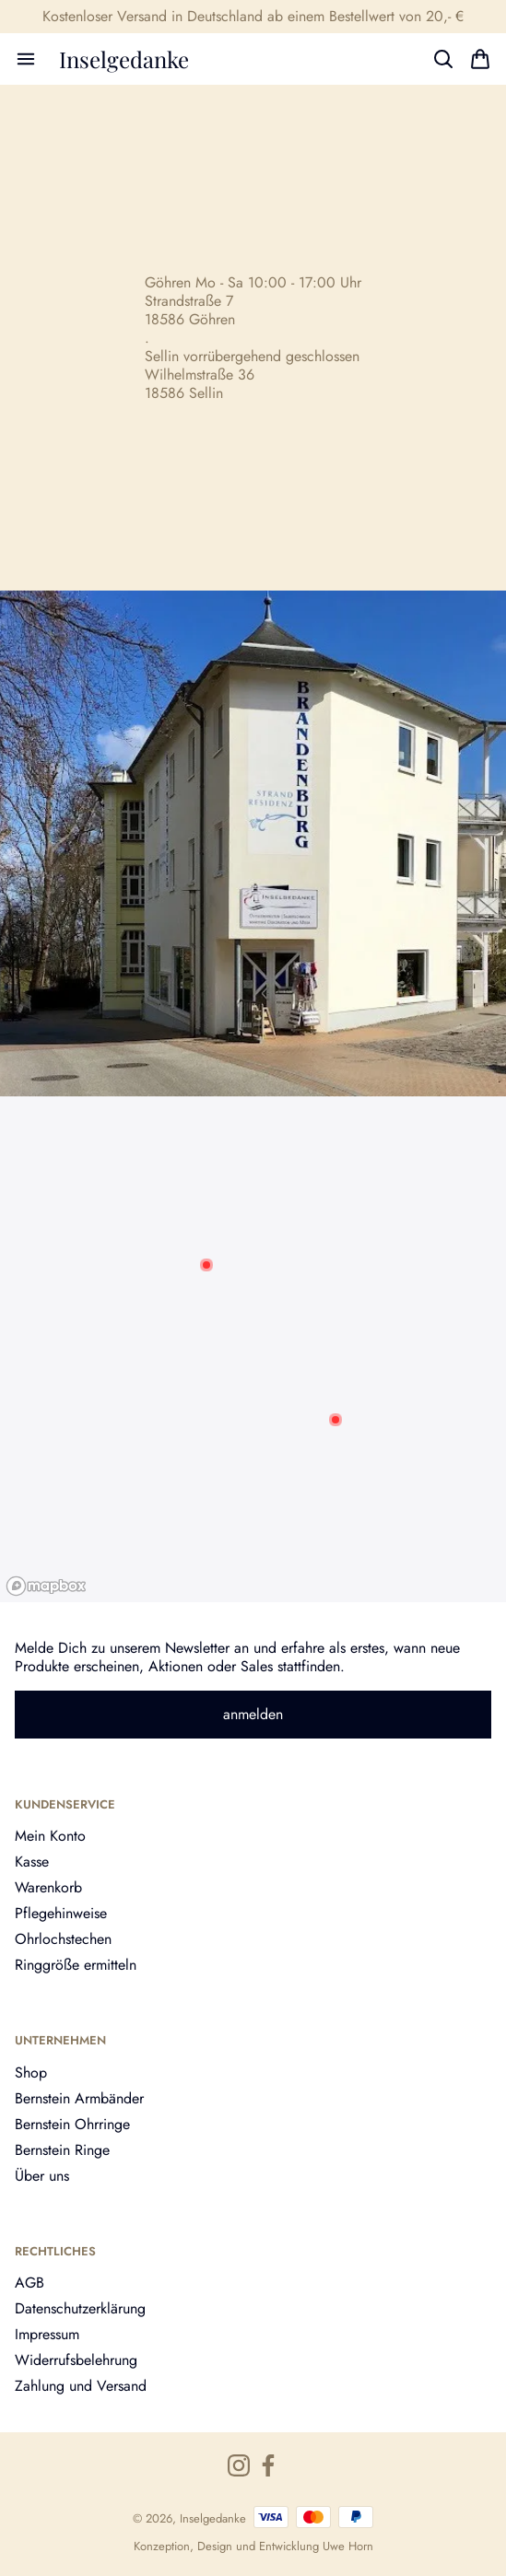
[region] (253, 1349)
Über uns (42, 2175)
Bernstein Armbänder (79, 2098)
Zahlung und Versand (81, 2385)
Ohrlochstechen (63, 1939)
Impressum (47, 2334)
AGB (29, 2282)
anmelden (253, 1714)
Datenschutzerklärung (80, 2308)
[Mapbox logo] (46, 1586)
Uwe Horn (348, 2546)
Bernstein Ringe (62, 2149)
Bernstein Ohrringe (72, 2124)
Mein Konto (50, 1835)
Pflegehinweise (61, 1913)
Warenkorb (48, 1887)
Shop (31, 2072)
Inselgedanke (124, 59)
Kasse (32, 1861)
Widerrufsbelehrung (76, 2360)
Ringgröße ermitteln (75, 1964)
